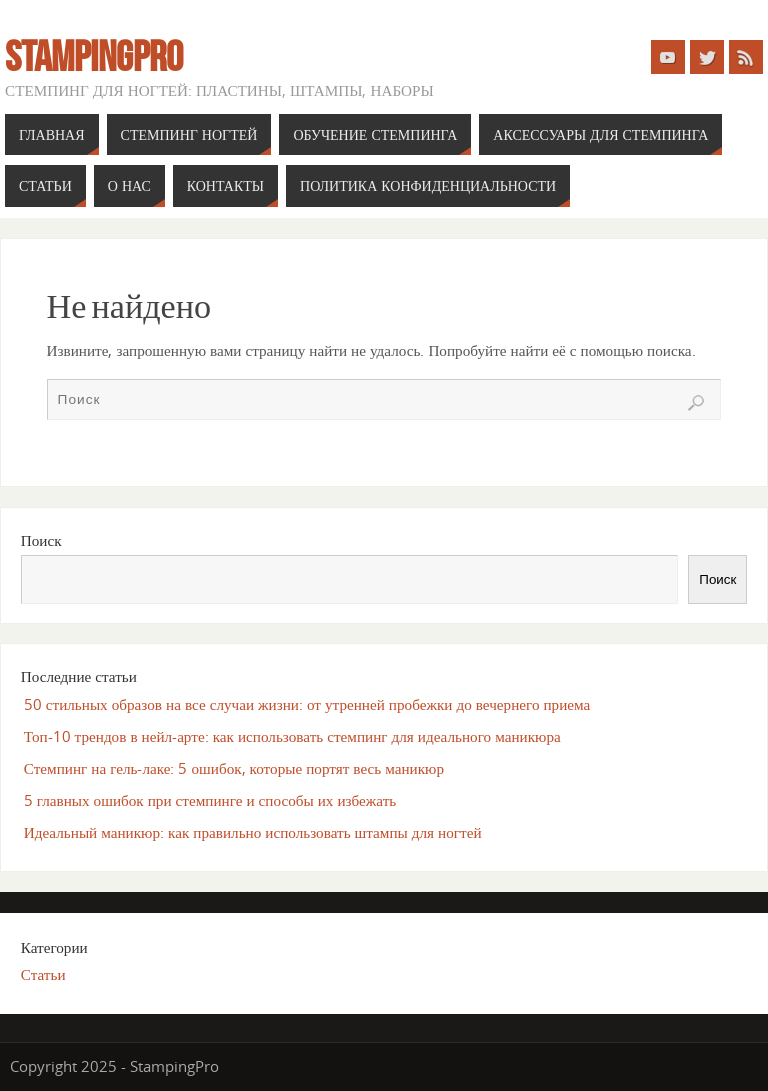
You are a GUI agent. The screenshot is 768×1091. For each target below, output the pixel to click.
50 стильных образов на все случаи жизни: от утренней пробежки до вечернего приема (307, 704)
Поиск (41, 540)
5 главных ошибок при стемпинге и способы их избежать (210, 800)
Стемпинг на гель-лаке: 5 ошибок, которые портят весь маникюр (234, 768)
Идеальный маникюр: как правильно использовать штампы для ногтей (253, 832)
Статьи (43, 974)
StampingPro (94, 56)
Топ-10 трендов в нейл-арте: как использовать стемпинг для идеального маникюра (292, 736)
